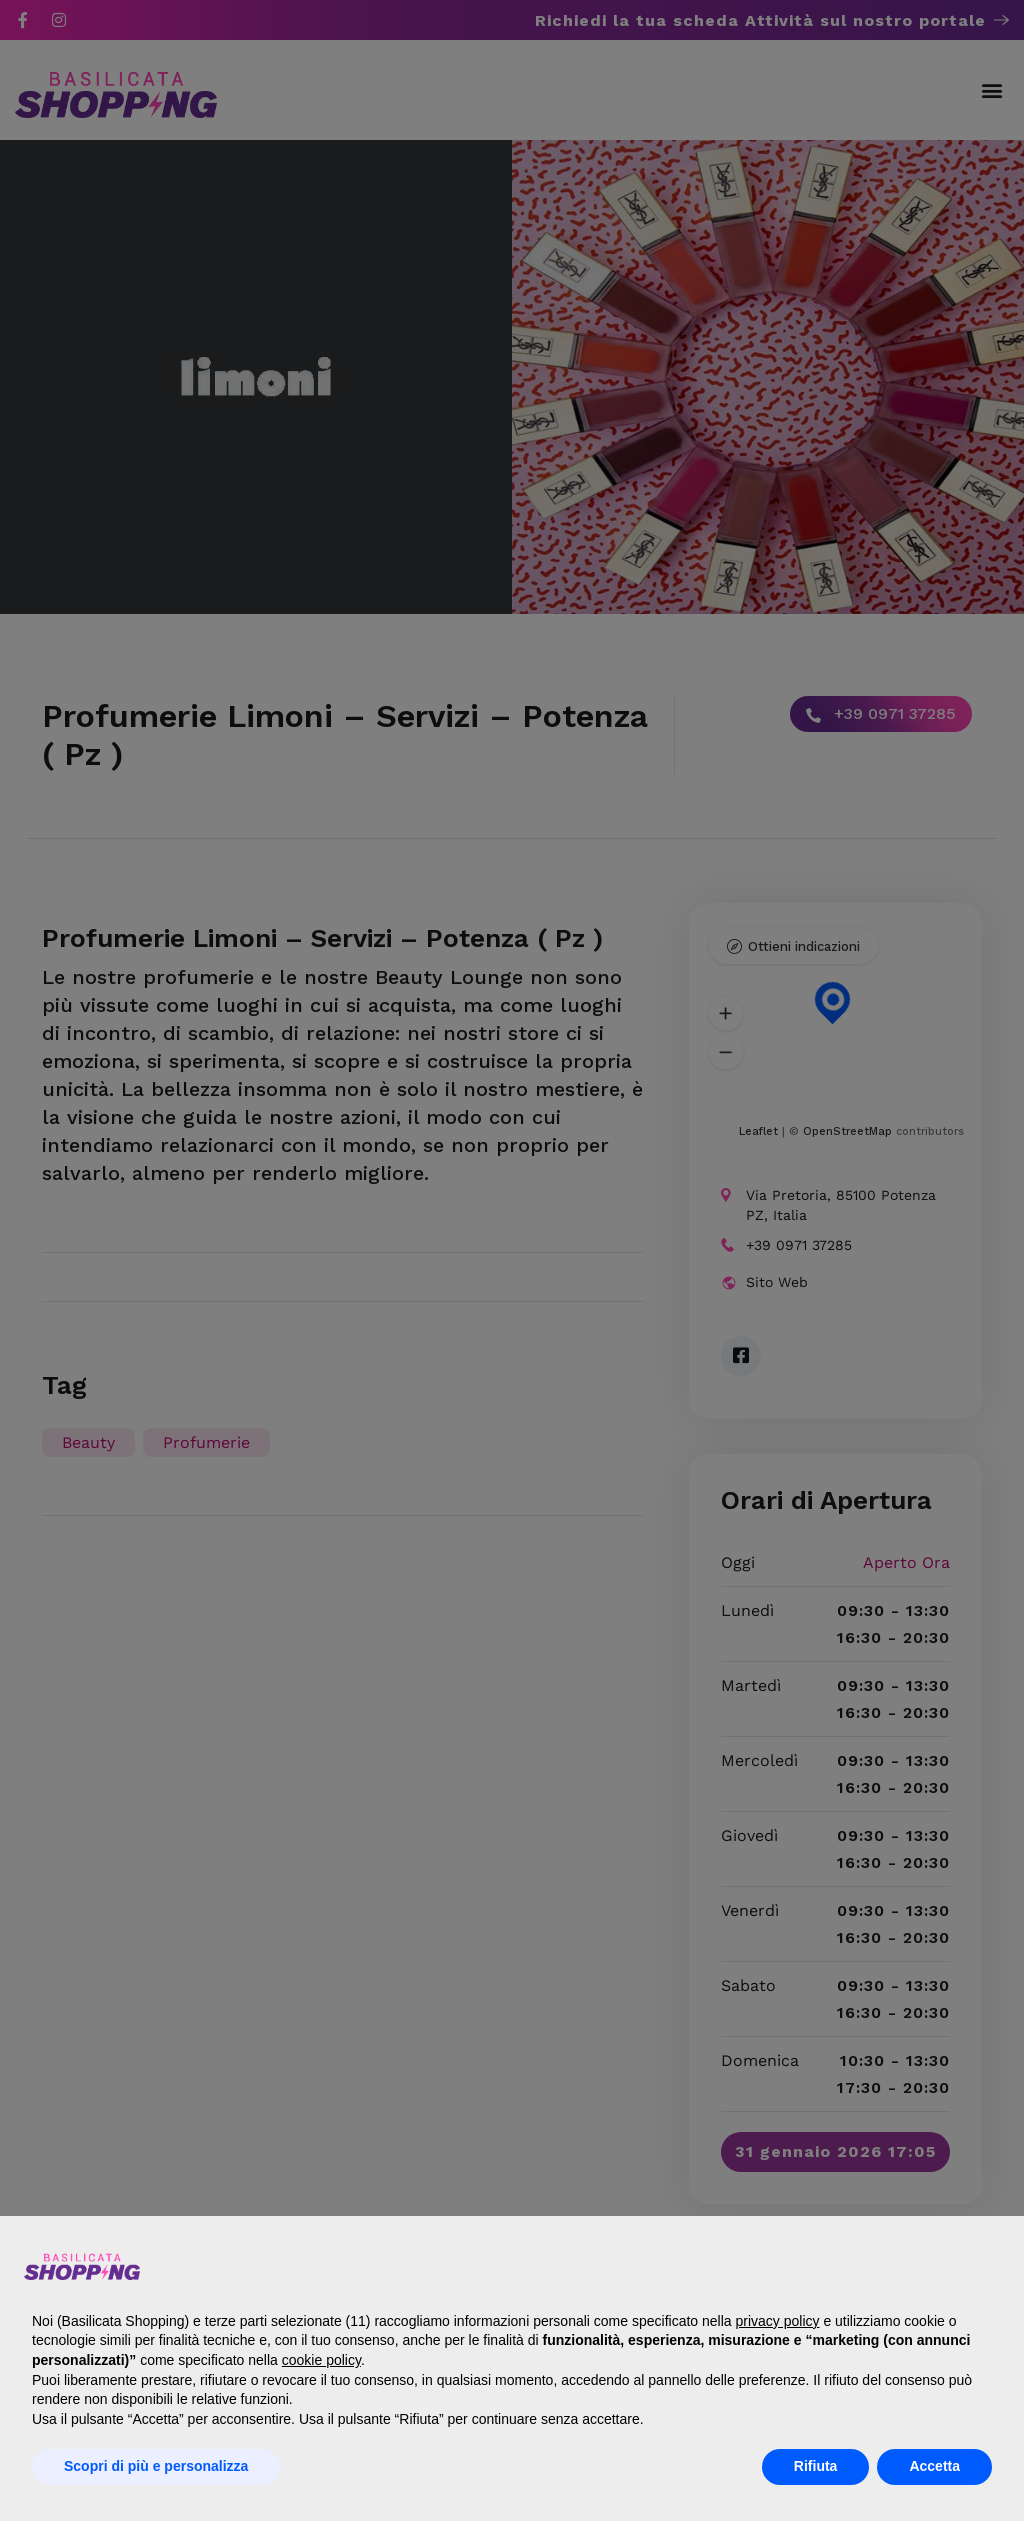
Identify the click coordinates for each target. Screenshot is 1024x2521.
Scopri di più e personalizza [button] (156, 2466)
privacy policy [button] (777, 2321)
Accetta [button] (934, 2466)
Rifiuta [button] (816, 2466)
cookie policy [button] (321, 2360)
